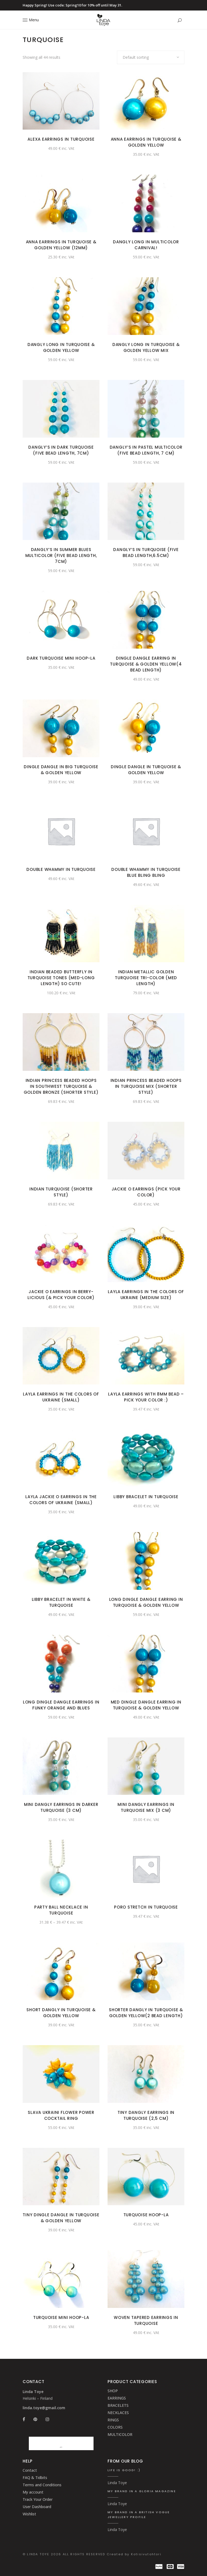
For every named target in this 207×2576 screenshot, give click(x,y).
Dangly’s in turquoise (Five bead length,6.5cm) (145, 552)
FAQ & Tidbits (35, 2477)
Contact (30, 2470)
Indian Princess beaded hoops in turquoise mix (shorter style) (146, 1086)
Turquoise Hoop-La (146, 2215)
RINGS (113, 2419)
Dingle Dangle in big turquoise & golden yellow (61, 769)
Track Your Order (38, 2499)
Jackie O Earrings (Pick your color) (146, 1192)
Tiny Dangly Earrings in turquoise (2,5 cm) (146, 2115)
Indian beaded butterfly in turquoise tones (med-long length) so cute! (61, 977)
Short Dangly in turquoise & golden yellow (60, 2012)
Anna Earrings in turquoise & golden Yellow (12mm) (61, 245)
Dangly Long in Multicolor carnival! (146, 245)
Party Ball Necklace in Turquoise (61, 1910)
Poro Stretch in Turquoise (146, 1907)
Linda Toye (117, 2482)
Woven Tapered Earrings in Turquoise (146, 2320)
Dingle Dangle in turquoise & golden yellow (146, 769)
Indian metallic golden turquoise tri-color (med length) (146, 977)
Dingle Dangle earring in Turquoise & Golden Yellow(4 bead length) (146, 664)
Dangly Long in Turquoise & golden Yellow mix (146, 347)
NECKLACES (118, 2412)
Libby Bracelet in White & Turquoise (61, 1602)
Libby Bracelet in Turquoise (145, 1497)
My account (33, 2492)
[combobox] (150, 57)
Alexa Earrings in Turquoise (60, 139)
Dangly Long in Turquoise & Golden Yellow (61, 347)
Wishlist (29, 2513)
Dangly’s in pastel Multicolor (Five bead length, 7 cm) (146, 450)
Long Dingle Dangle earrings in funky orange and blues (61, 1705)
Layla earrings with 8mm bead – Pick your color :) (146, 1397)
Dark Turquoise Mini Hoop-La (61, 658)
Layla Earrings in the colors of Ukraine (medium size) (146, 1294)
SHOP (113, 2390)
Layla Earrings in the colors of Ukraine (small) (61, 1397)
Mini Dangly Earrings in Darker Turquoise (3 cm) (61, 1807)
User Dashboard (37, 2506)
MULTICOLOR (120, 2434)
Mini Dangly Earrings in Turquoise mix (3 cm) (146, 1807)
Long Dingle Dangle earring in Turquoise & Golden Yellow (146, 1602)
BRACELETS (118, 2405)
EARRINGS (117, 2398)
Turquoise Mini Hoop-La (61, 2317)
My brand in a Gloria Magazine (142, 2491)
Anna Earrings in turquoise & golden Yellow (146, 142)
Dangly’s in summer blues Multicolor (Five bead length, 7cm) (61, 555)
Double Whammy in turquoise (61, 869)
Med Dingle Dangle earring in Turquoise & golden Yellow (146, 1705)
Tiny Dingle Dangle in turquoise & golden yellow (61, 2218)
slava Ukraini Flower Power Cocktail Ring (61, 2115)
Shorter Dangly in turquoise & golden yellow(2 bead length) (146, 2012)
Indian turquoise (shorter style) (61, 1192)
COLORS (115, 2427)
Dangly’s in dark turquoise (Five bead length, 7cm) (61, 450)
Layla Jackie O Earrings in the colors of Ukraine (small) (61, 1499)
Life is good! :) (124, 2470)
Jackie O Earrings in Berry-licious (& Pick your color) (60, 1294)
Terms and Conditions (42, 2484)
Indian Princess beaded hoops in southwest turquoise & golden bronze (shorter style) (61, 1086)
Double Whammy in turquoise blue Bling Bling (146, 872)
